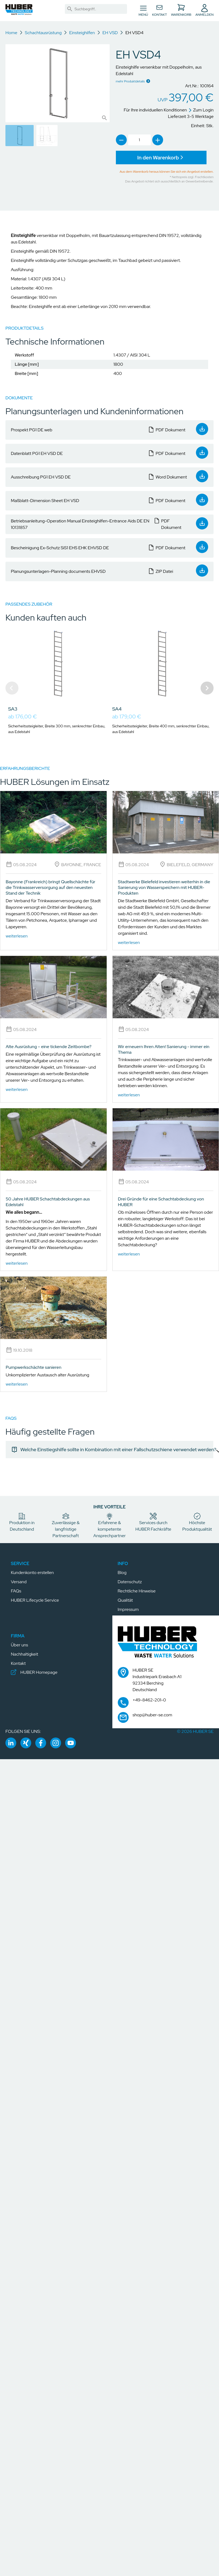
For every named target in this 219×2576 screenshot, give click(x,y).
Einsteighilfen (82, 33)
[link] (70, 9)
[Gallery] (109, 688)
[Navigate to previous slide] (11, 688)
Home (11, 33)
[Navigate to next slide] (207, 688)
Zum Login (201, 110)
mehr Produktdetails (130, 81)
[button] (19, 10)
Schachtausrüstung (43, 33)
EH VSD (110, 33)
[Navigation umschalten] (143, 10)
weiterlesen (17, 936)
